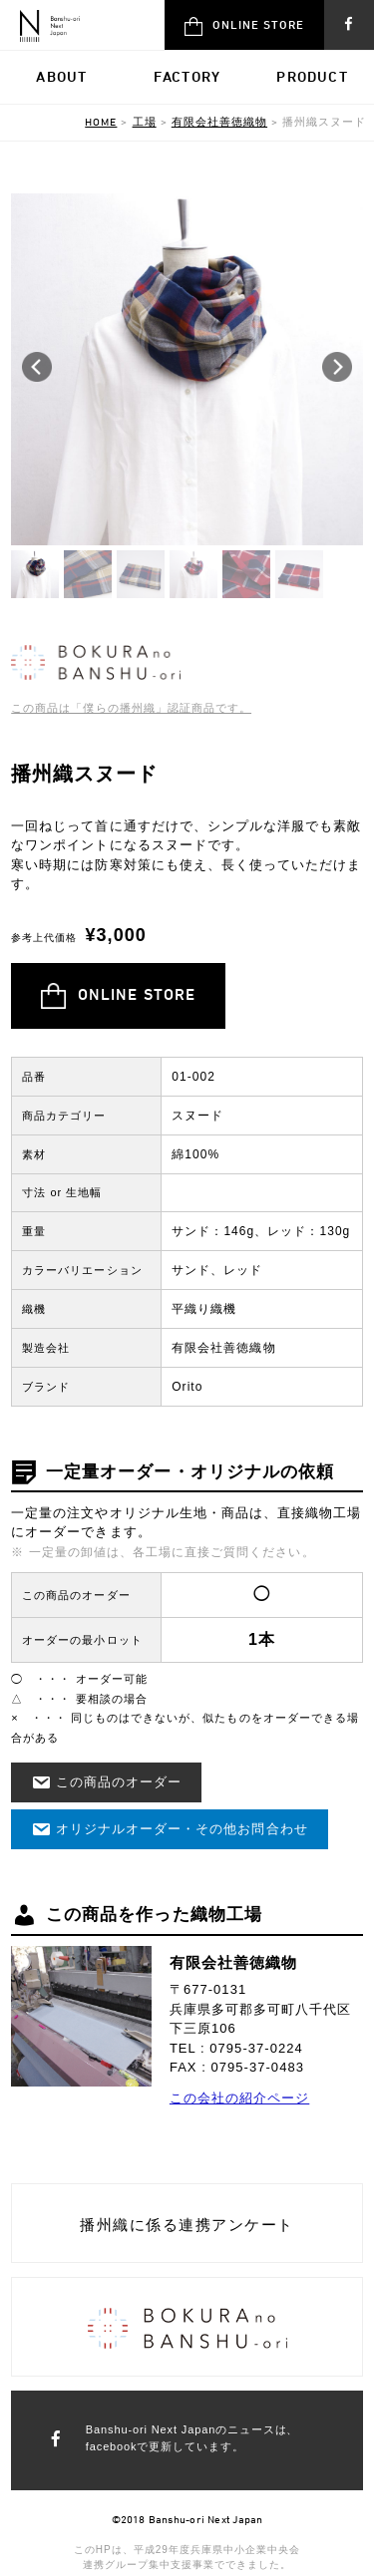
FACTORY (187, 76)
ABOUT (61, 76)
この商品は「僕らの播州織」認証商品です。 (131, 708)
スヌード (197, 1116)
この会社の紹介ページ (239, 2098)
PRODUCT (311, 76)
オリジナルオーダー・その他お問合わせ (169, 1829)
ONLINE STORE (244, 26)
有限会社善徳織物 (223, 1348)
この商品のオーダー (106, 1782)
